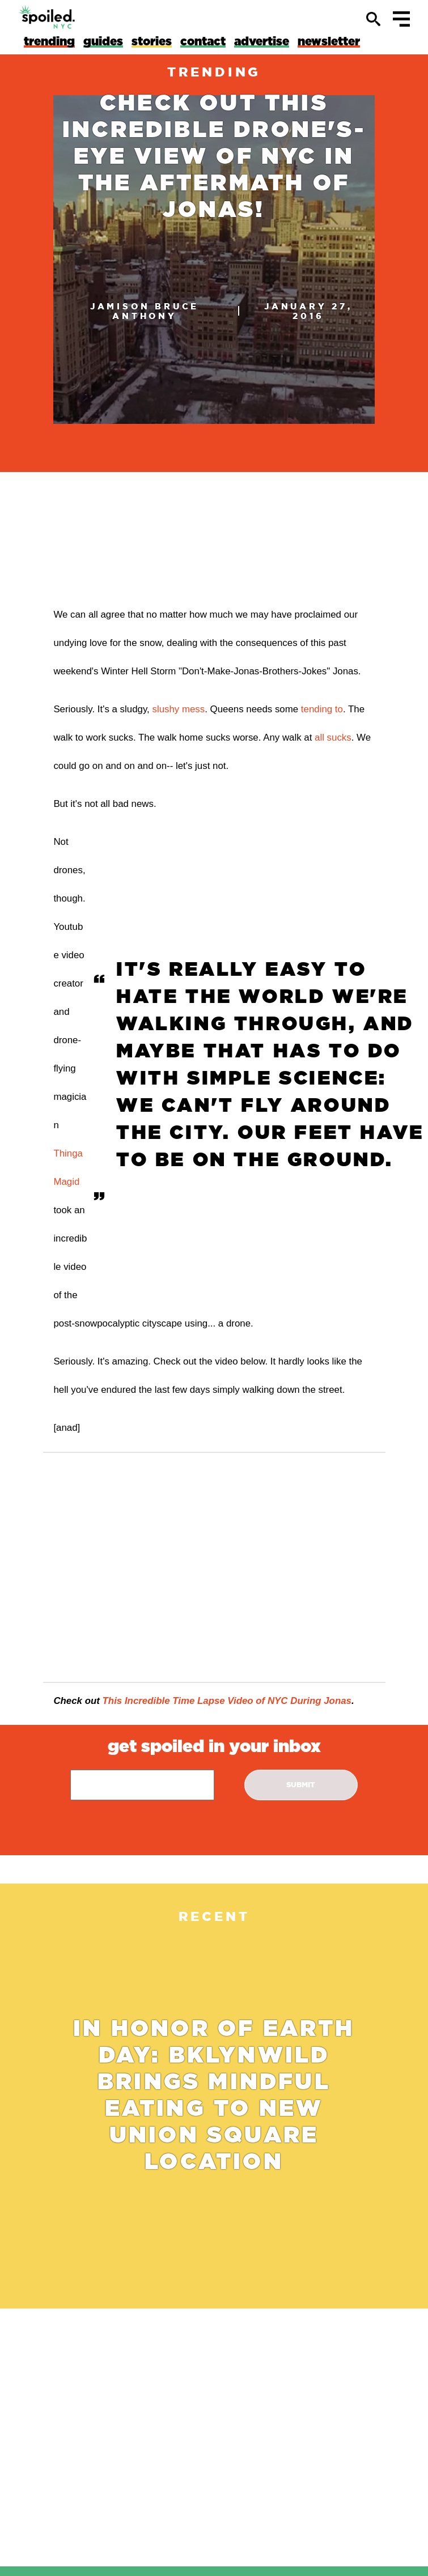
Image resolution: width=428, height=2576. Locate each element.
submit (300, 1784)
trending (214, 72)
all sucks (333, 737)
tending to (322, 709)
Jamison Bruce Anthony (144, 311)
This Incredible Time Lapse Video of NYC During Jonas (227, 1700)
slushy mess (178, 709)
